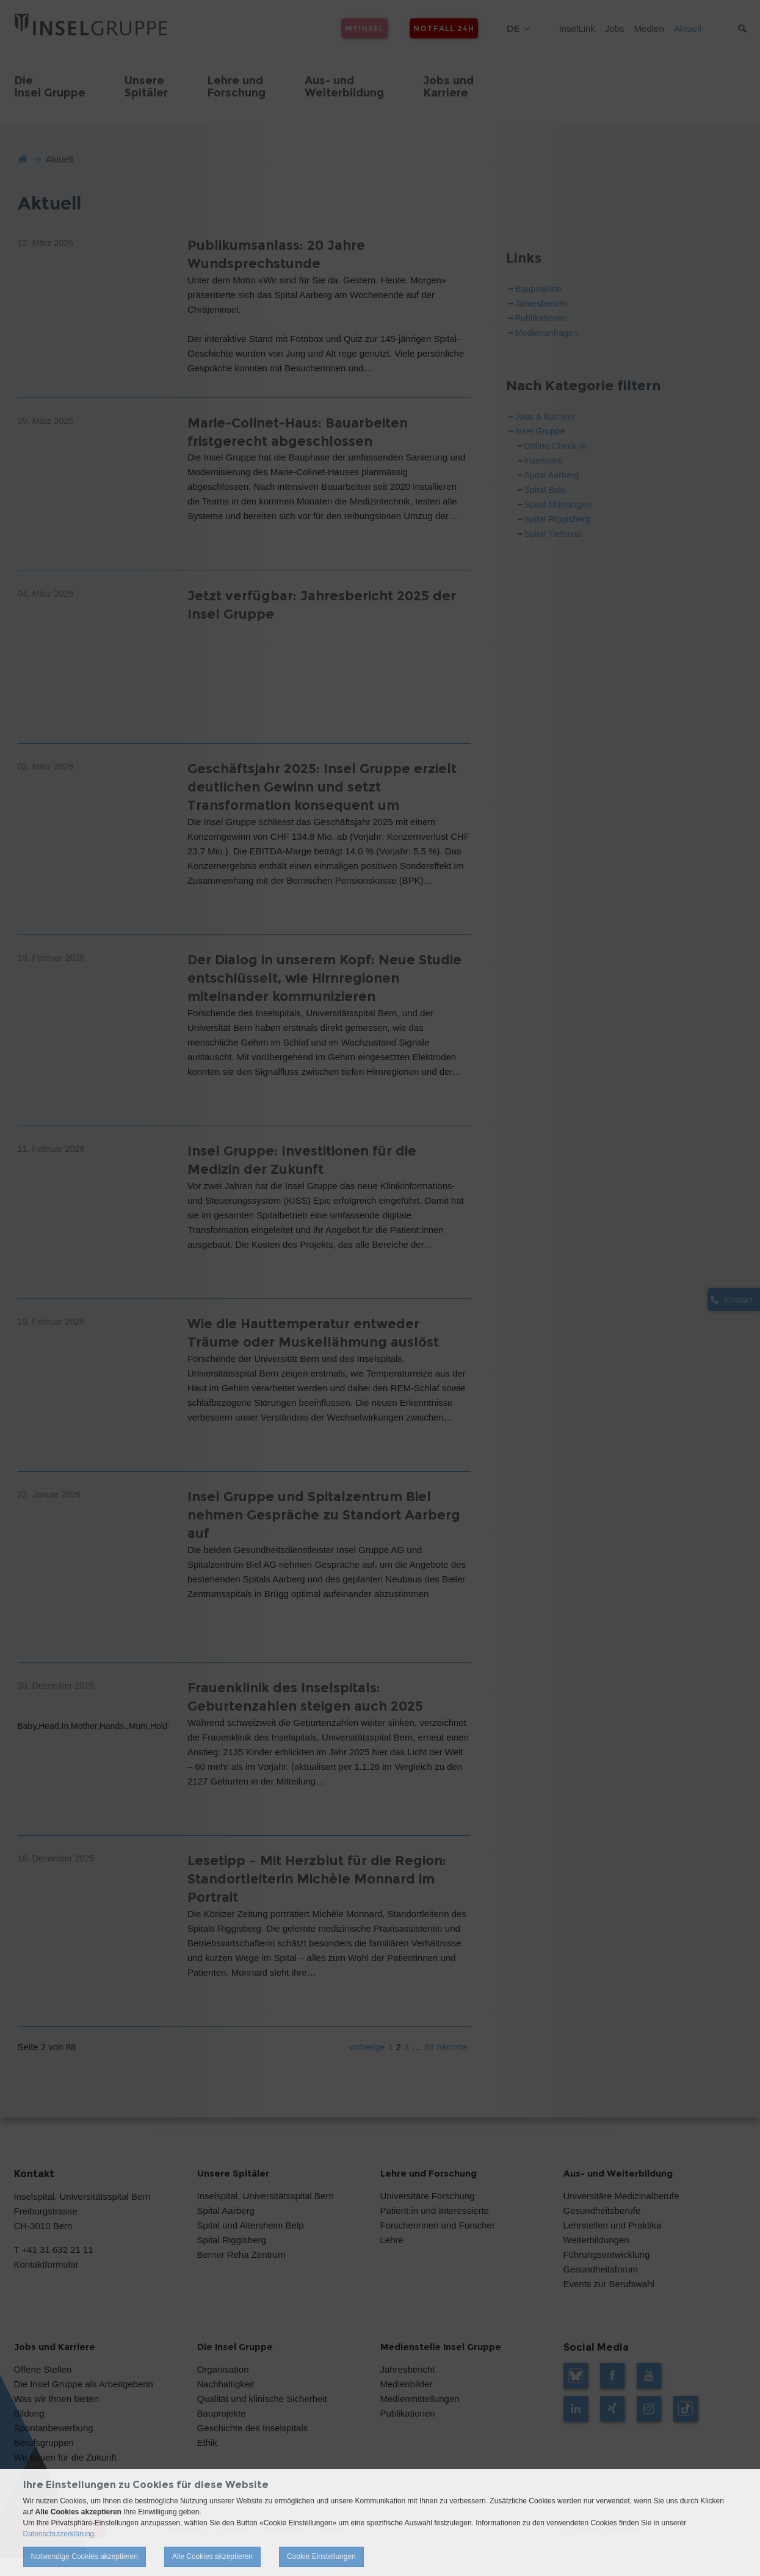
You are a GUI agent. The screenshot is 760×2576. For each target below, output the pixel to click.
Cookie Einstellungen (321, 2556)
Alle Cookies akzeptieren (212, 2556)
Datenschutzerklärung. (59, 2534)
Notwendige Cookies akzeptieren (84, 2556)
